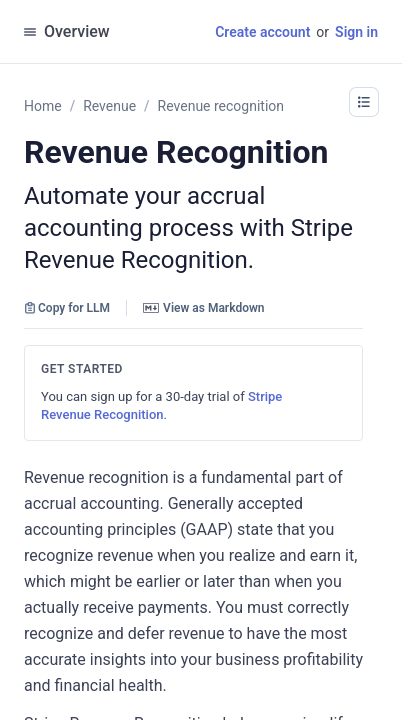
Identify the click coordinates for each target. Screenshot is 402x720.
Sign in (356, 32)
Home (43, 106)
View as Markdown (203, 308)
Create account (262, 32)
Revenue (109, 106)
